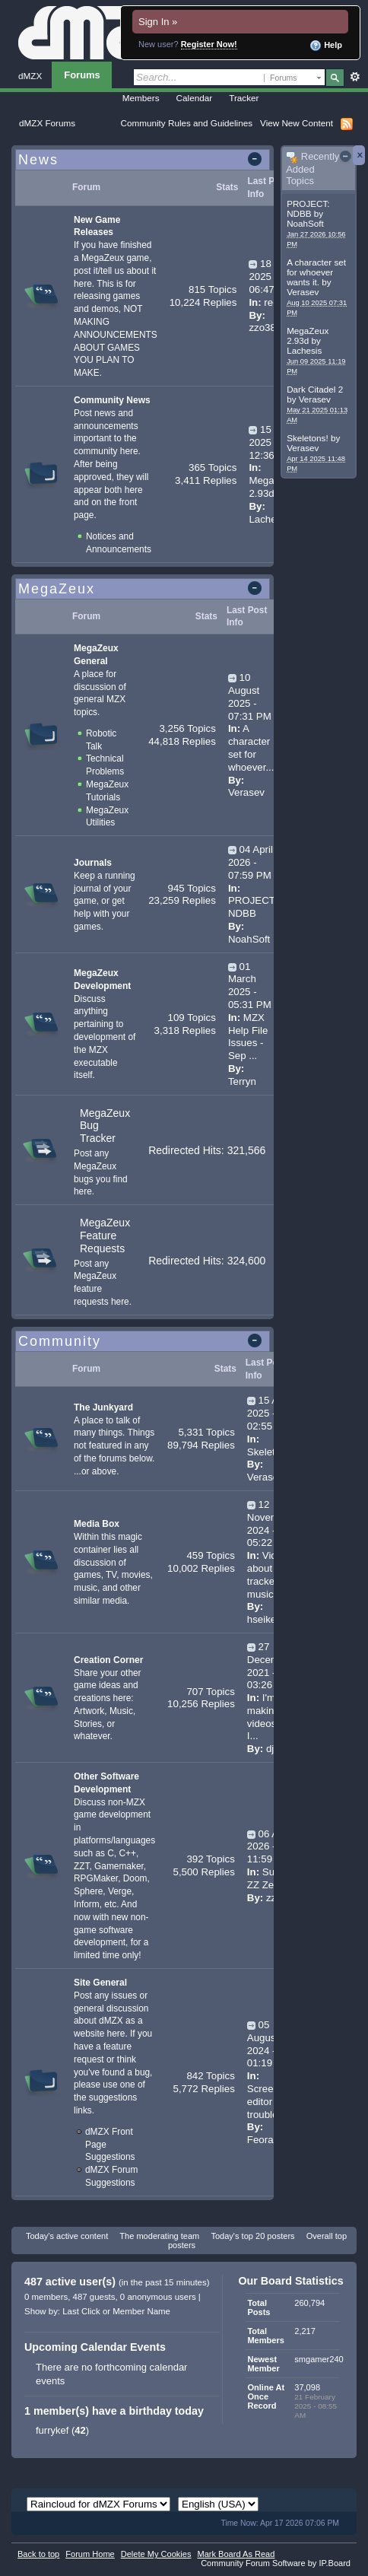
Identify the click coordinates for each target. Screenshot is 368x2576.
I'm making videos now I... (272, 1716)
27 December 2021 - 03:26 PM (270, 1665)
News (38, 159)
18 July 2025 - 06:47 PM (270, 276)
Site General (100, 1982)
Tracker (244, 98)
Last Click (81, 2311)
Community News (112, 400)
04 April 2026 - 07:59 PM (250, 862)
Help (325, 46)
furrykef (52, 2430)
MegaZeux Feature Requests (105, 1235)
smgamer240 (318, 2359)
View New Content (296, 123)
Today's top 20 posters (252, 2235)
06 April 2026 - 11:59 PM (269, 1846)
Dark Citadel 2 (315, 389)
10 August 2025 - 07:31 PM (249, 696)
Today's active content (67, 2235)
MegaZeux (56, 588)
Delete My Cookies (156, 2554)
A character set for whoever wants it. (316, 272)
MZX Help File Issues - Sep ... (248, 1036)
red (271, 302)
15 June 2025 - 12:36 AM (272, 442)
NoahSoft (305, 223)
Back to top (38, 2554)
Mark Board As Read (235, 2554)
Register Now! (209, 44)
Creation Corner (108, 1660)
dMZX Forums (47, 123)
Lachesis (304, 350)
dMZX (30, 76)
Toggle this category (257, 160)
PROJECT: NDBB (308, 208)
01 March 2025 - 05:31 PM (249, 985)
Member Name (141, 2311)
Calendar (194, 98)
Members (141, 98)
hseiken (264, 1619)
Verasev (303, 292)
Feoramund (273, 2139)
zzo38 (262, 327)
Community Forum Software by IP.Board (276, 2563)
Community (59, 1341)
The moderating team (159, 2235)
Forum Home (89, 2554)
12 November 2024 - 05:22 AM (270, 1523)
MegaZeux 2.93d (307, 335)
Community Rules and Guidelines (186, 123)
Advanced (354, 76)
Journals (93, 862)
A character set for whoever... (251, 747)
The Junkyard (103, 1407)
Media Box (96, 1524)
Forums (82, 75)
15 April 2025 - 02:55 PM (269, 1413)
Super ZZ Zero (268, 1878)
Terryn (242, 1081)
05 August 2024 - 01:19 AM (268, 2044)
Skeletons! (307, 438)
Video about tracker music (267, 1574)
